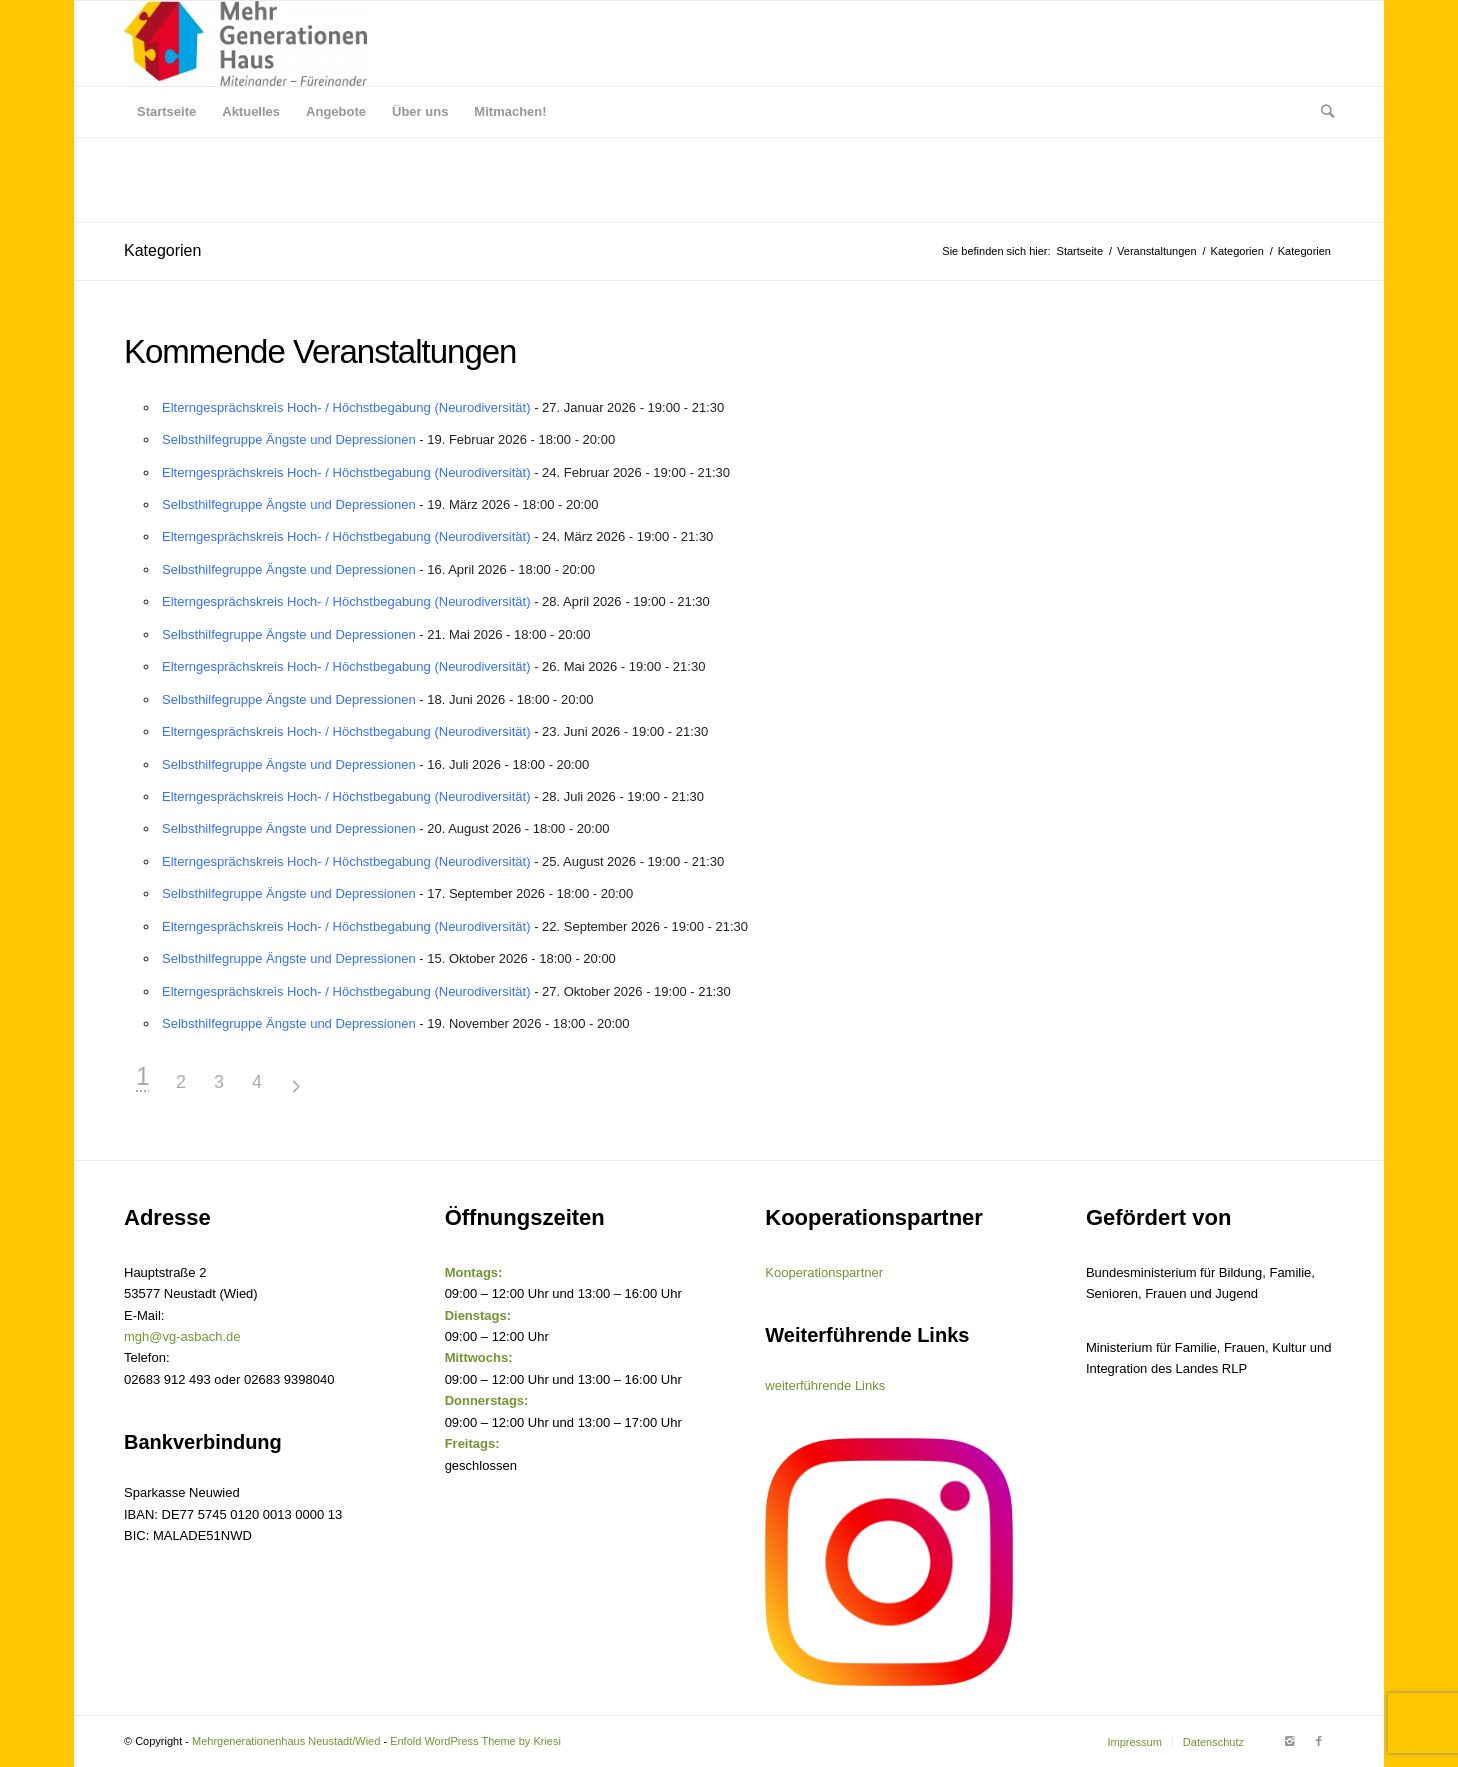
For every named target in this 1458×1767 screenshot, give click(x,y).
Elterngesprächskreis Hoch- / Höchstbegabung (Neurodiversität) (346, 407)
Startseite (1080, 251)
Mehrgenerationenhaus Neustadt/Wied (286, 1741)
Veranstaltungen (1157, 251)
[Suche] (1321, 112)
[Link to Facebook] (1319, 1741)
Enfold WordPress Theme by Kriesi (475, 1741)
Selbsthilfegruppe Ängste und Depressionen (289, 439)
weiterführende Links (825, 1385)
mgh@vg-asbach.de (182, 1336)
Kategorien (162, 250)
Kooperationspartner (824, 1272)
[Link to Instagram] (1289, 1741)
